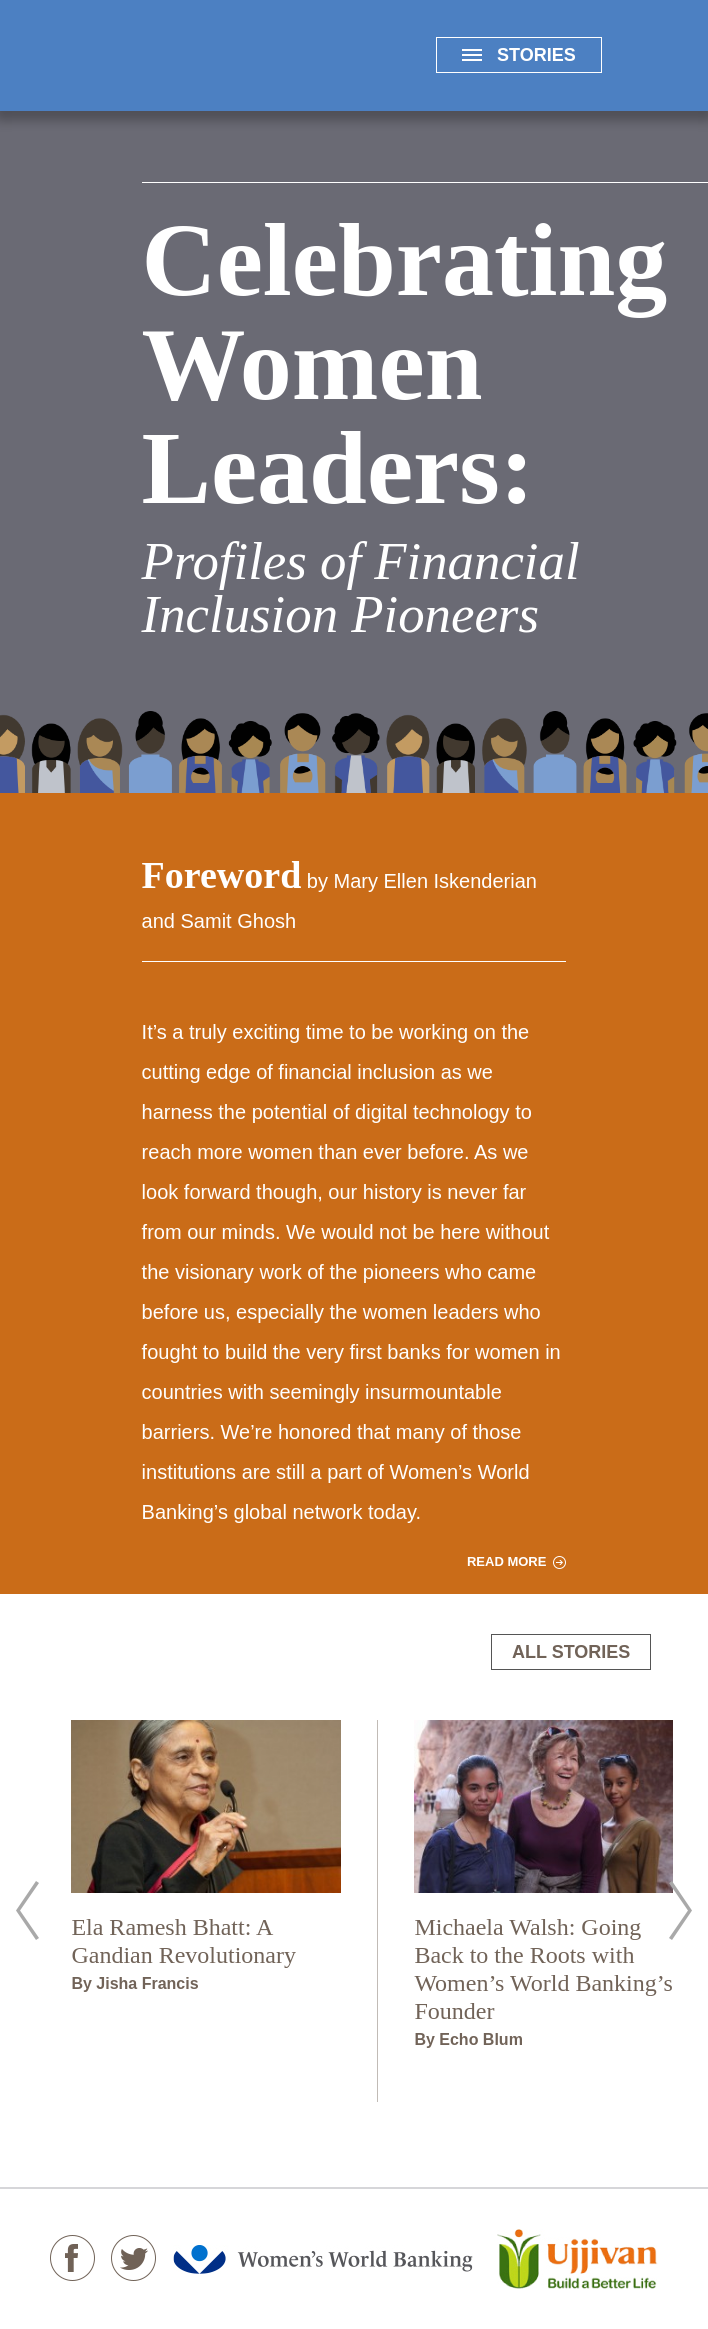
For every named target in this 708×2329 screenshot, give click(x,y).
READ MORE (506, 1561)
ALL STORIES (571, 1652)
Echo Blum (481, 2039)
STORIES (519, 55)
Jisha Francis (147, 1983)
